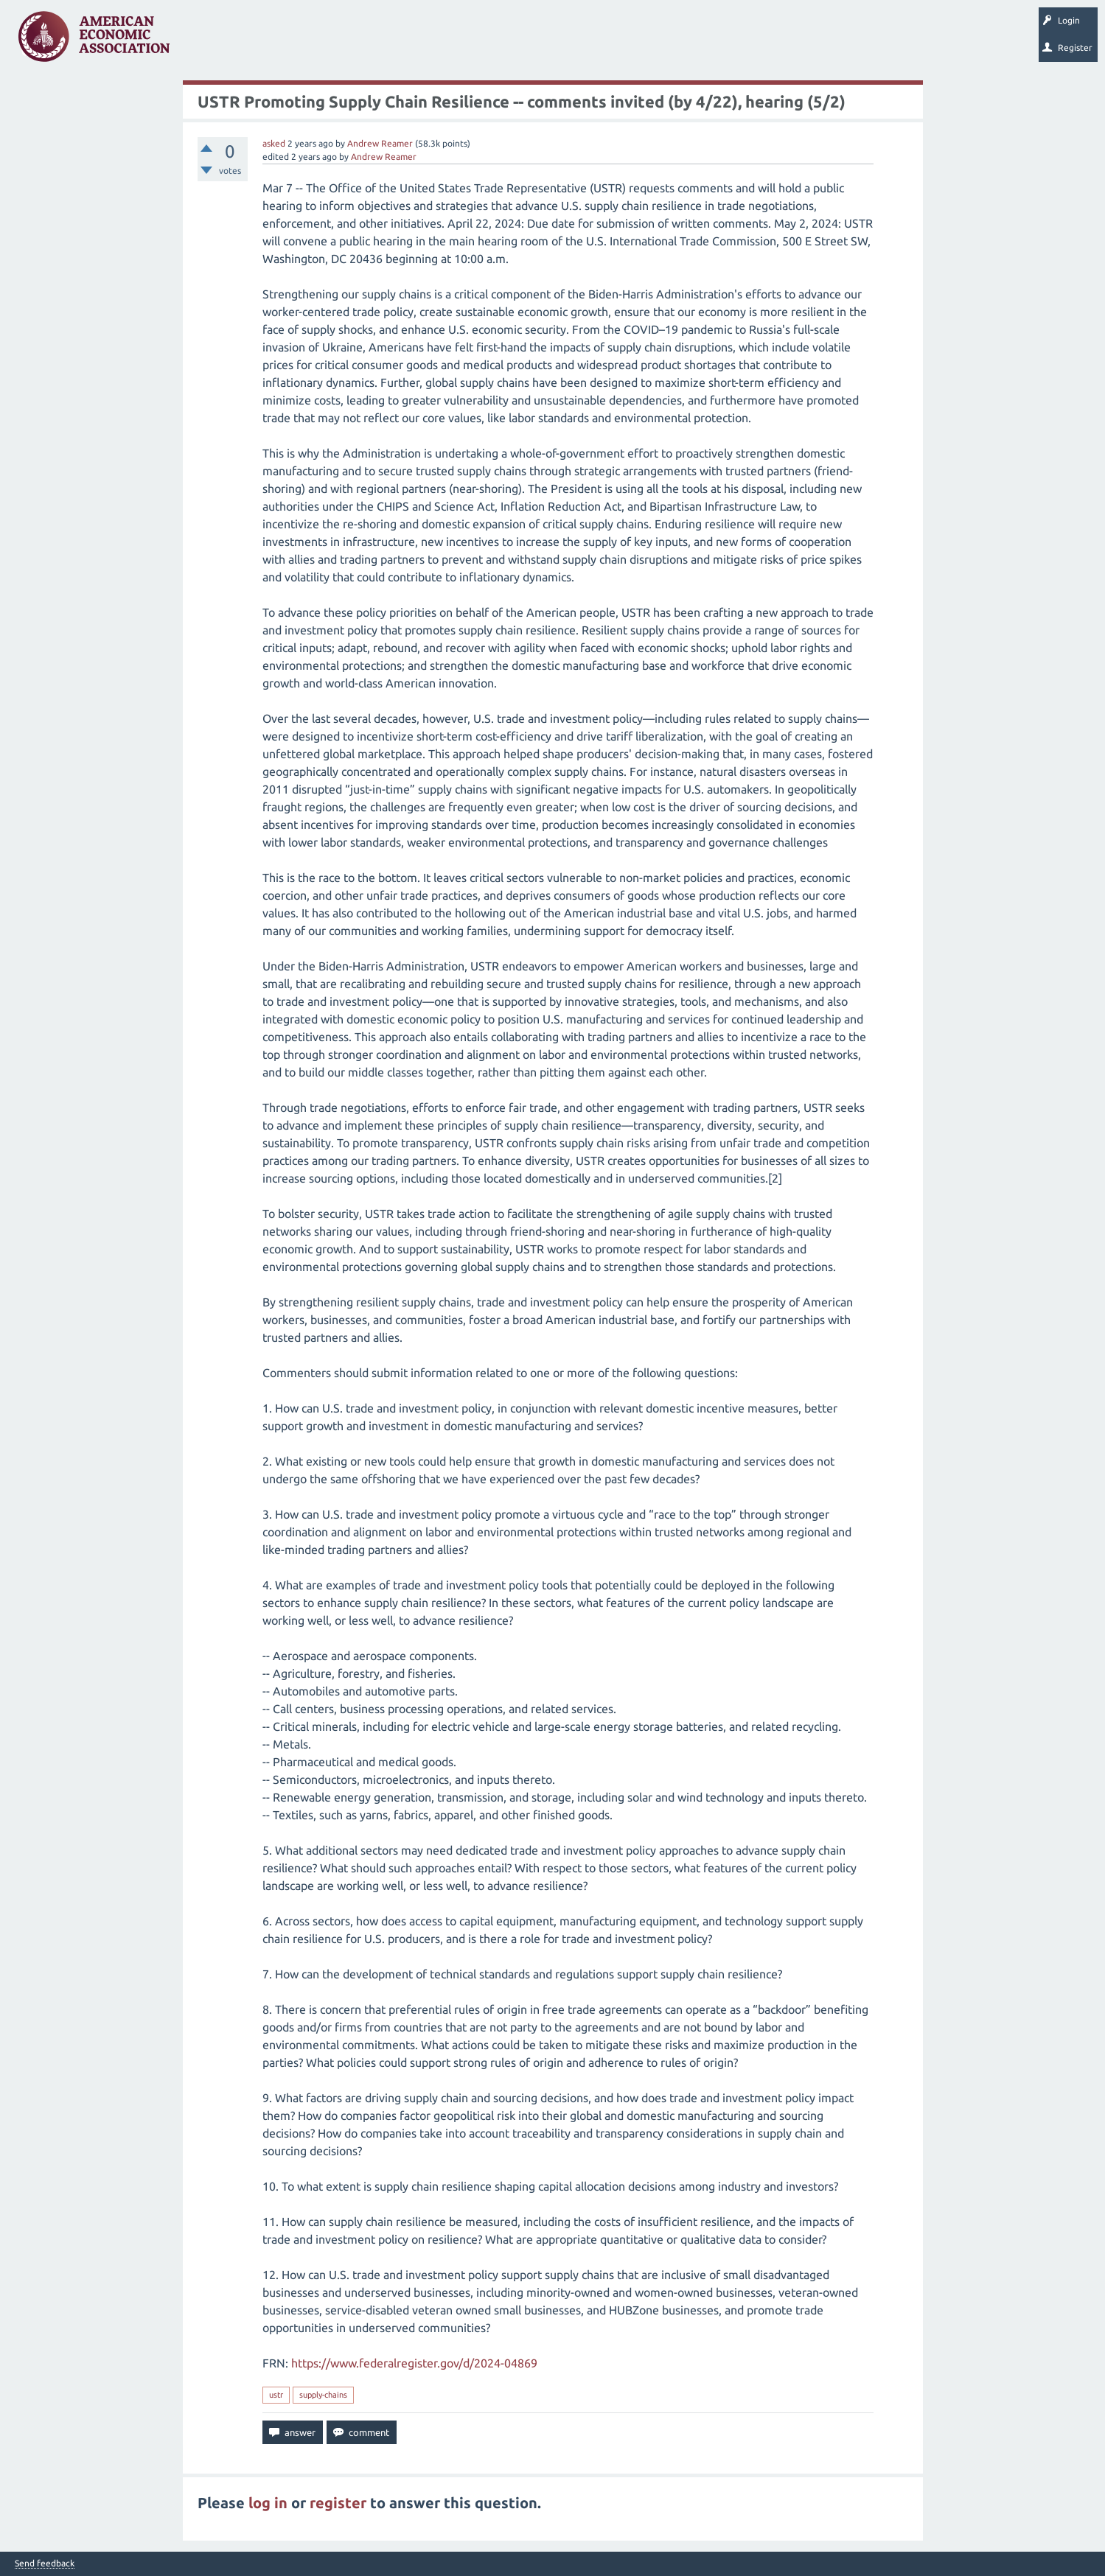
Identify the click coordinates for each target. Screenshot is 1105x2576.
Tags (330, 41)
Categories (383, 41)
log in (267, 2502)
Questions (212, 41)
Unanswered (274, 41)
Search (513, 41)
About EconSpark (616, 41)
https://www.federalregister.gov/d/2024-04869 (414, 2363)
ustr (276, 2394)
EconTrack (687, 41)
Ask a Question (452, 41)
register (338, 2502)
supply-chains (323, 2394)
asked (273, 143)
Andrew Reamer (380, 143)
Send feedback (44, 2563)
